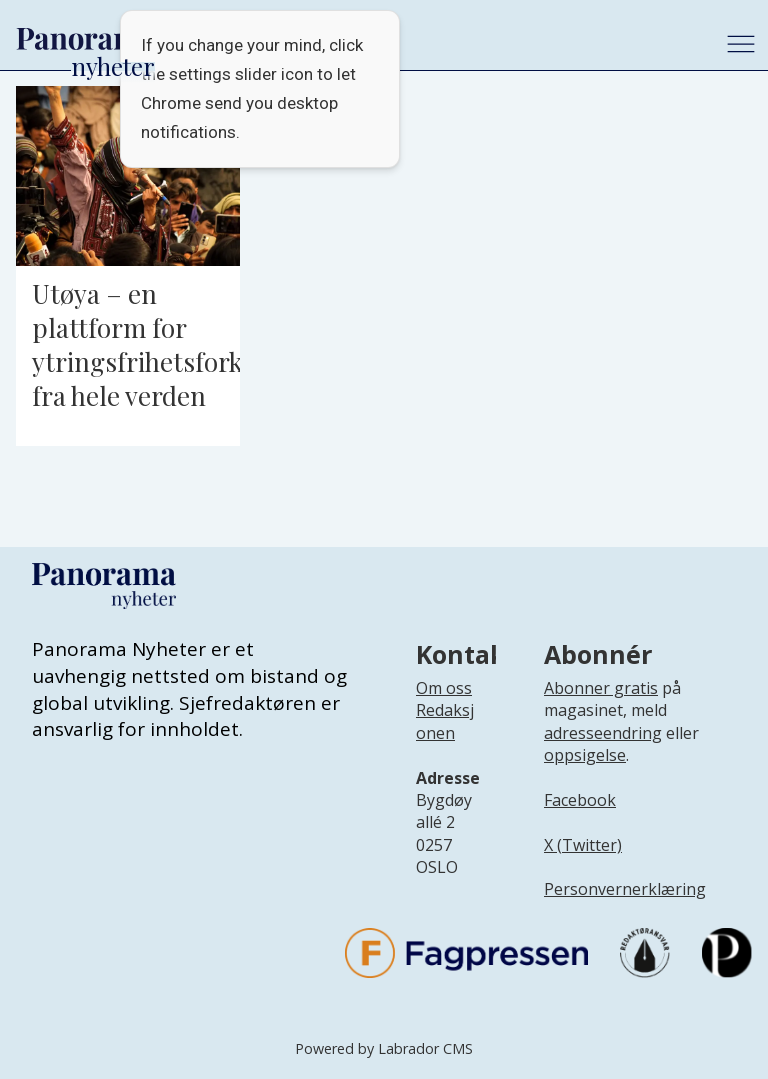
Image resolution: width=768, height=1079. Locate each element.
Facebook (580, 800)
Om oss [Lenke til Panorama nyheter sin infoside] (444, 688)
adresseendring (603, 733)
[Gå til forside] (86, 39)
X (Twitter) (583, 845)
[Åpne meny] (741, 44)
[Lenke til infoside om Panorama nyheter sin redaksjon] (445, 737)
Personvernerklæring (625, 889)
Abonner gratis (601, 688)
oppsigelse (585, 755)
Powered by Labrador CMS (384, 1048)
